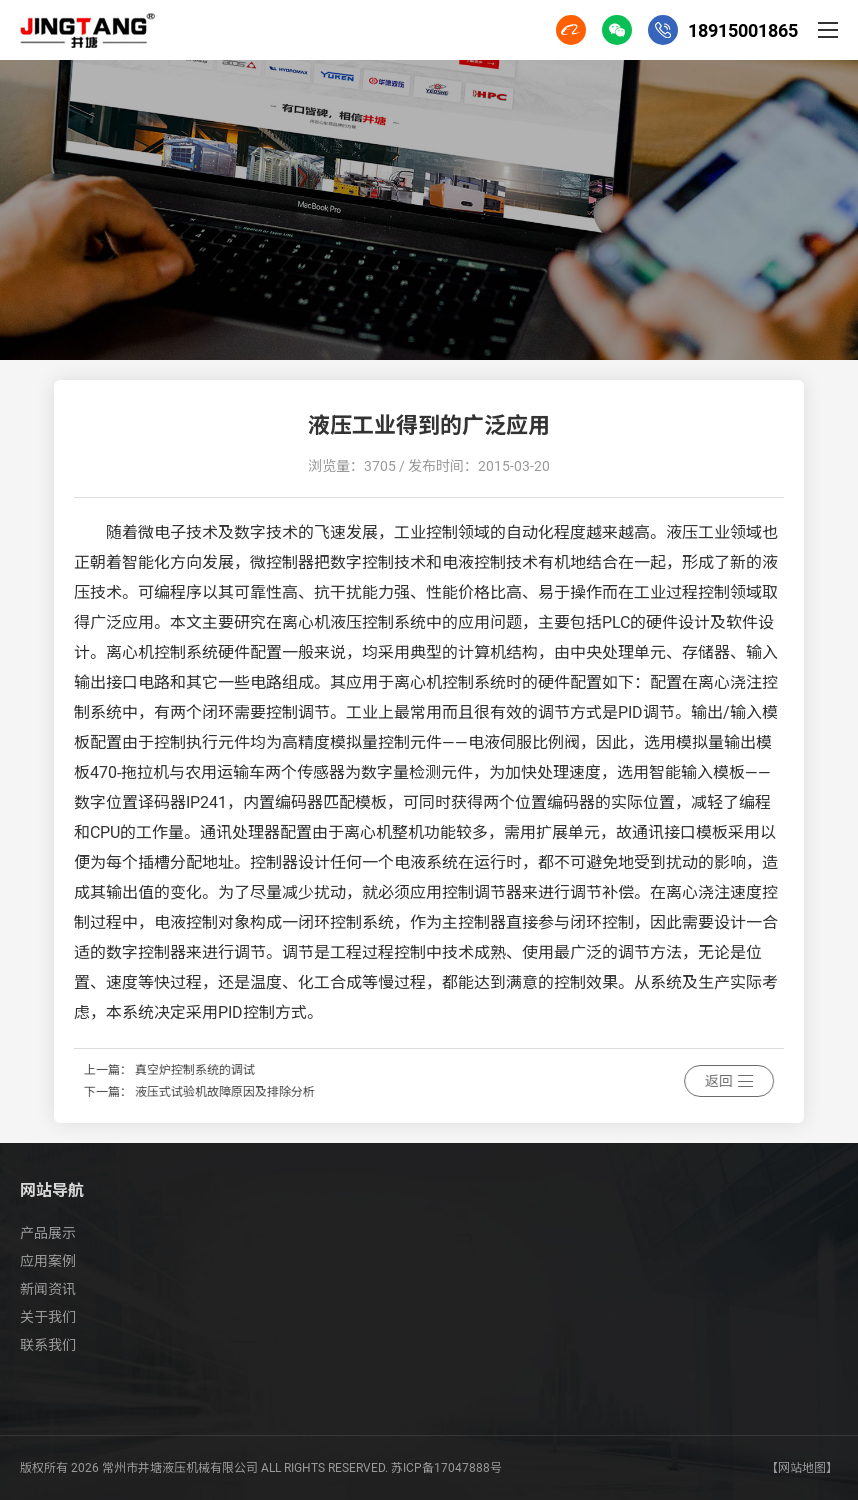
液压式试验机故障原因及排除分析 (293, 1092)
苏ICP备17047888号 (446, 1468)
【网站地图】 (802, 1468)
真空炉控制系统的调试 (263, 1070)
